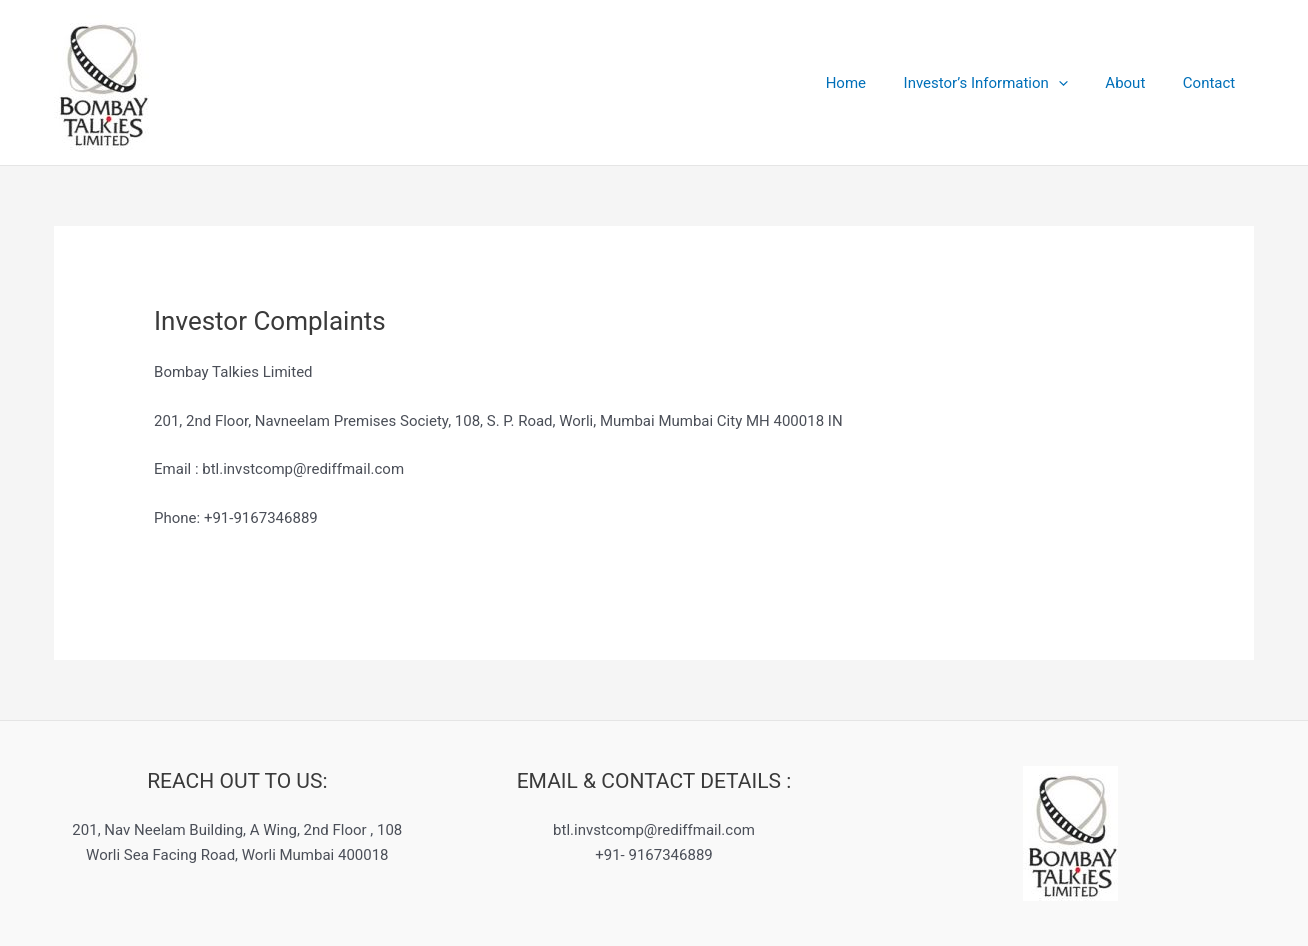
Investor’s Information (1004, 83)
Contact (1213, 83)
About (1137, 83)
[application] (1077, 83)
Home (872, 83)
